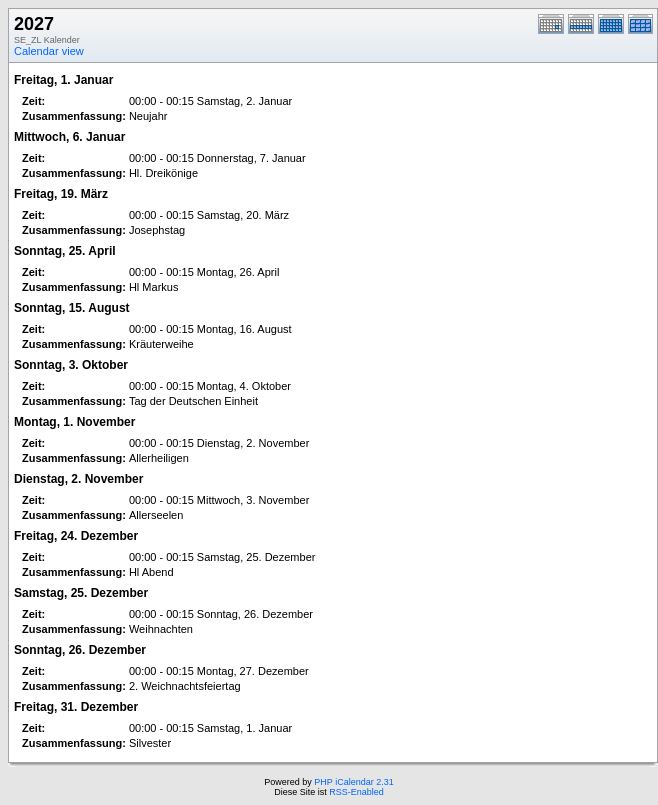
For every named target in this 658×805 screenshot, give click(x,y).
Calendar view (49, 51)
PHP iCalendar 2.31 (353, 782)
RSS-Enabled (356, 792)
